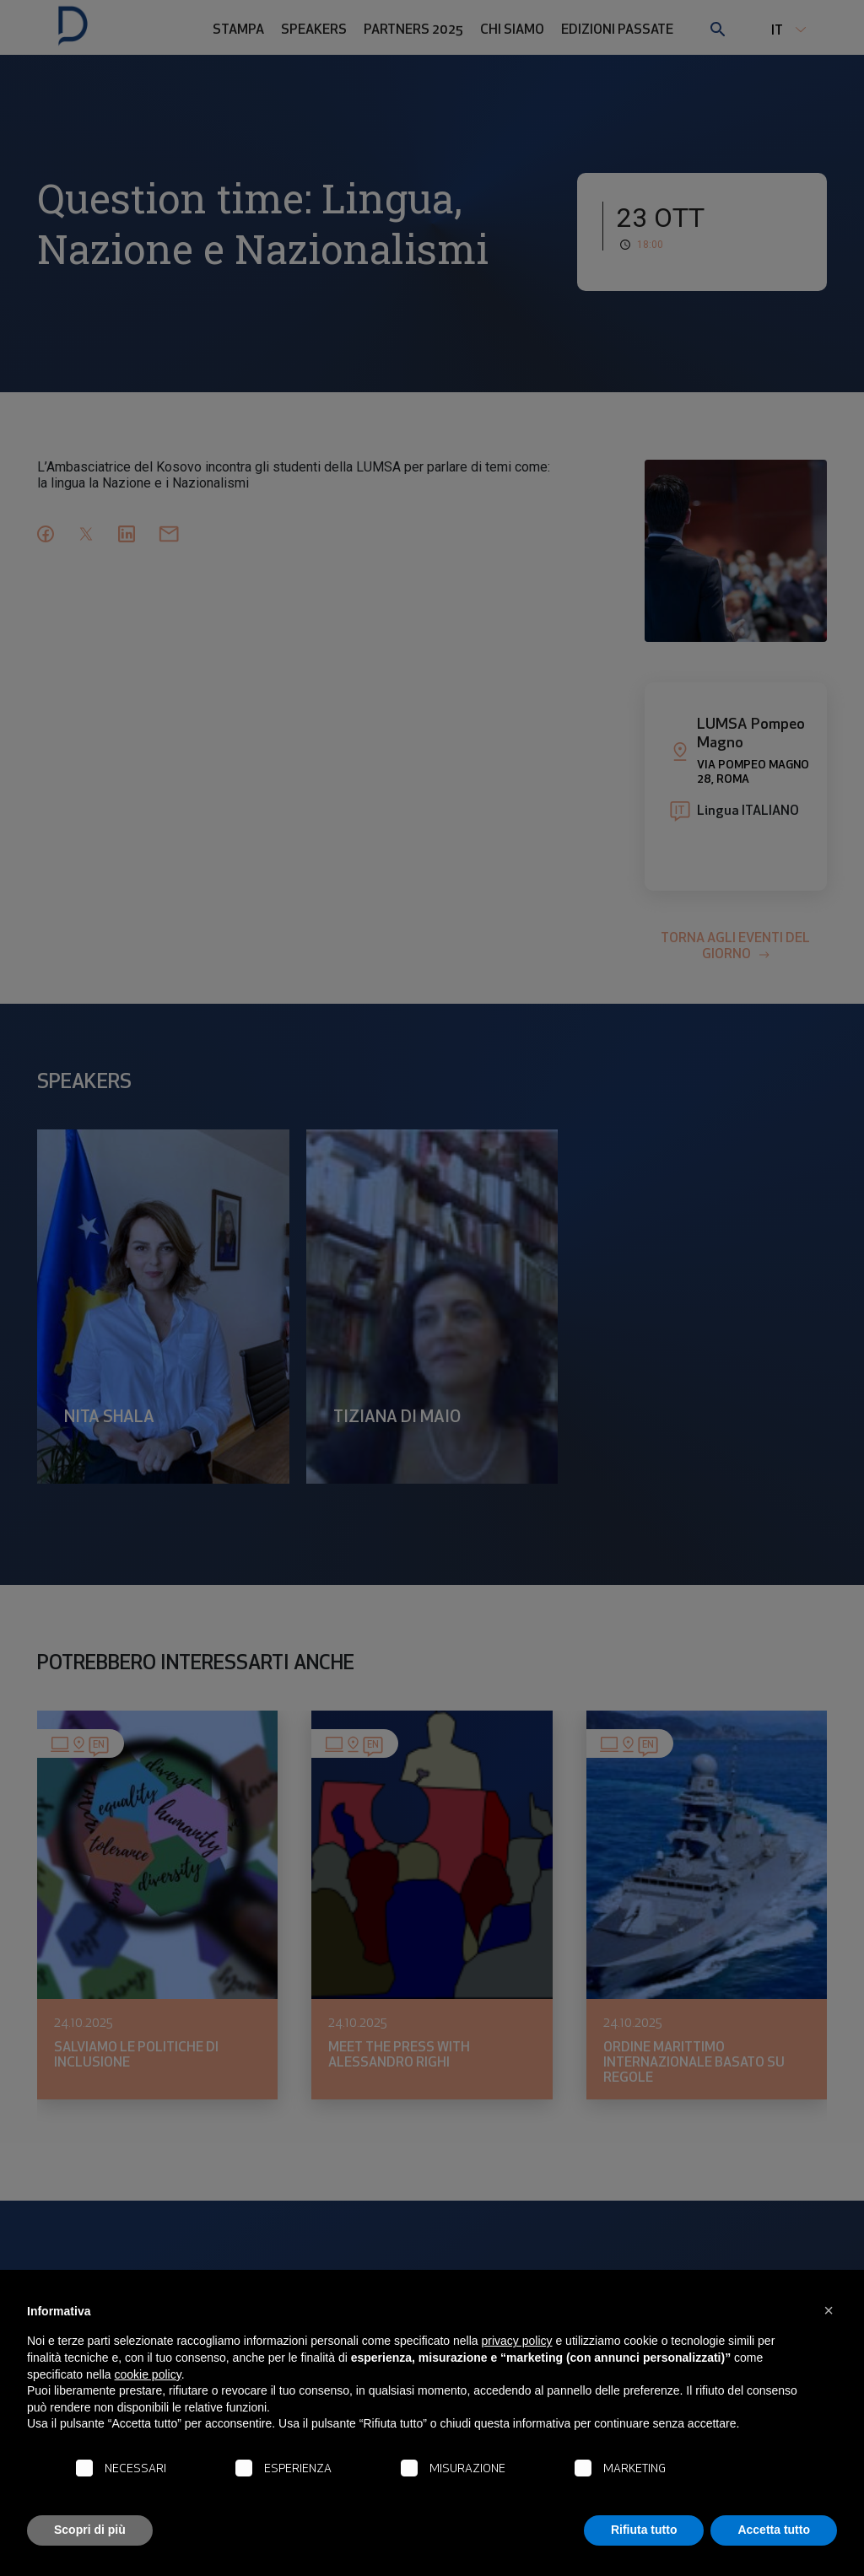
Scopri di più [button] (90, 2529)
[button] (828, 2310)
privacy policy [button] (517, 2340)
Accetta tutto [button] (773, 2529)
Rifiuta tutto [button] (644, 2529)
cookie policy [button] (148, 2374)
